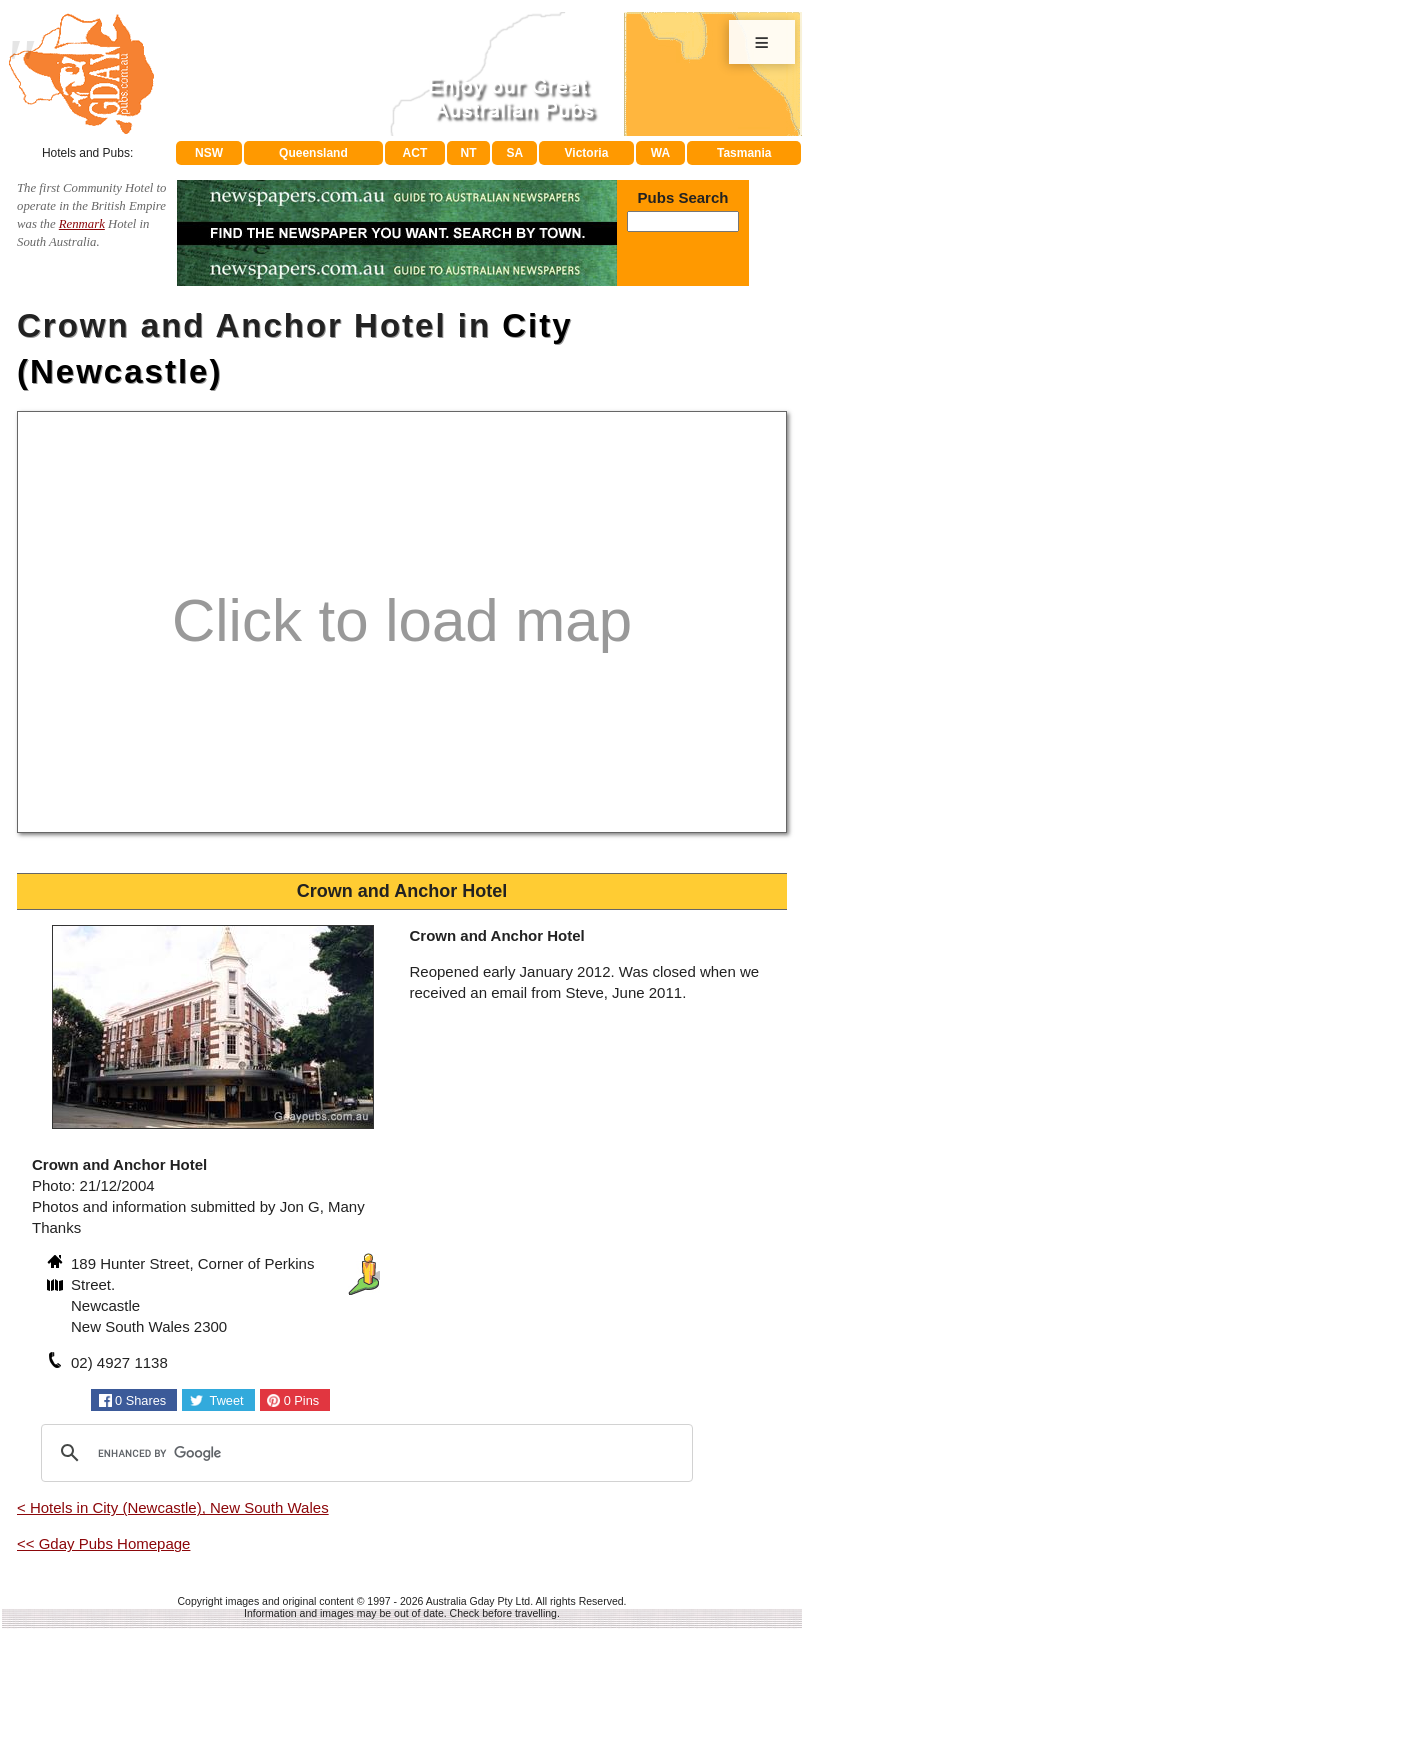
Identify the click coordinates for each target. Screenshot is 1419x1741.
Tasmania (744, 153)
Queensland (313, 153)
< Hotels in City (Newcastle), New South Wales (173, 1507)
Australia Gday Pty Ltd (478, 1601)
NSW (209, 153)
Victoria (587, 153)
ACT (415, 153)
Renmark (82, 224)
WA (660, 153)
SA (515, 153)
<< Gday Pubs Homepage (103, 1543)
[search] (364, 1453)
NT (468, 153)
